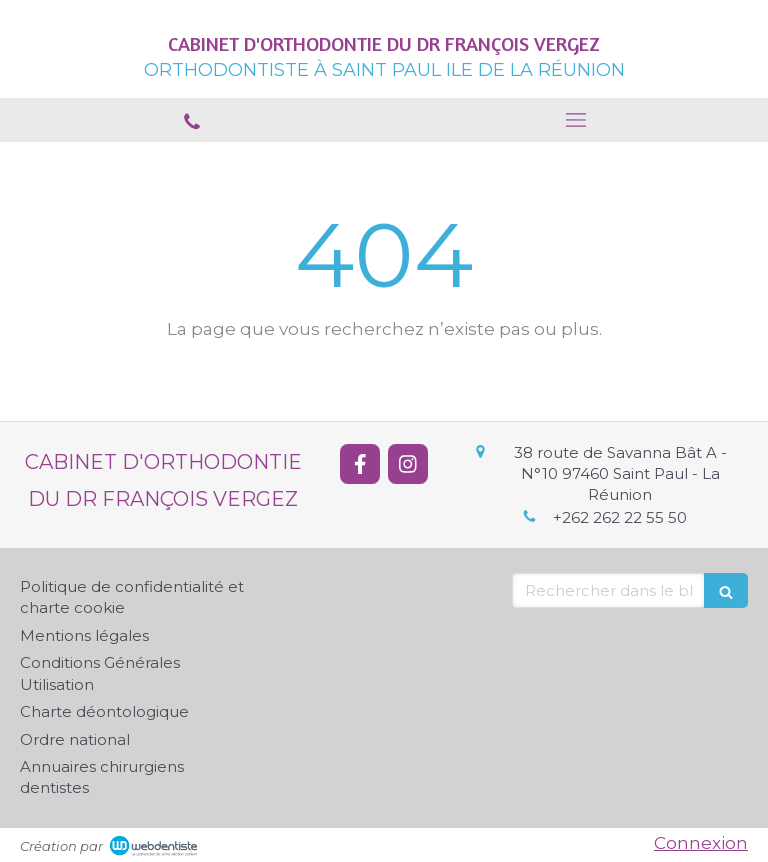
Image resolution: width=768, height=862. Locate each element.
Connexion (701, 843)
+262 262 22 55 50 (620, 517)
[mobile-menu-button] (576, 120)
